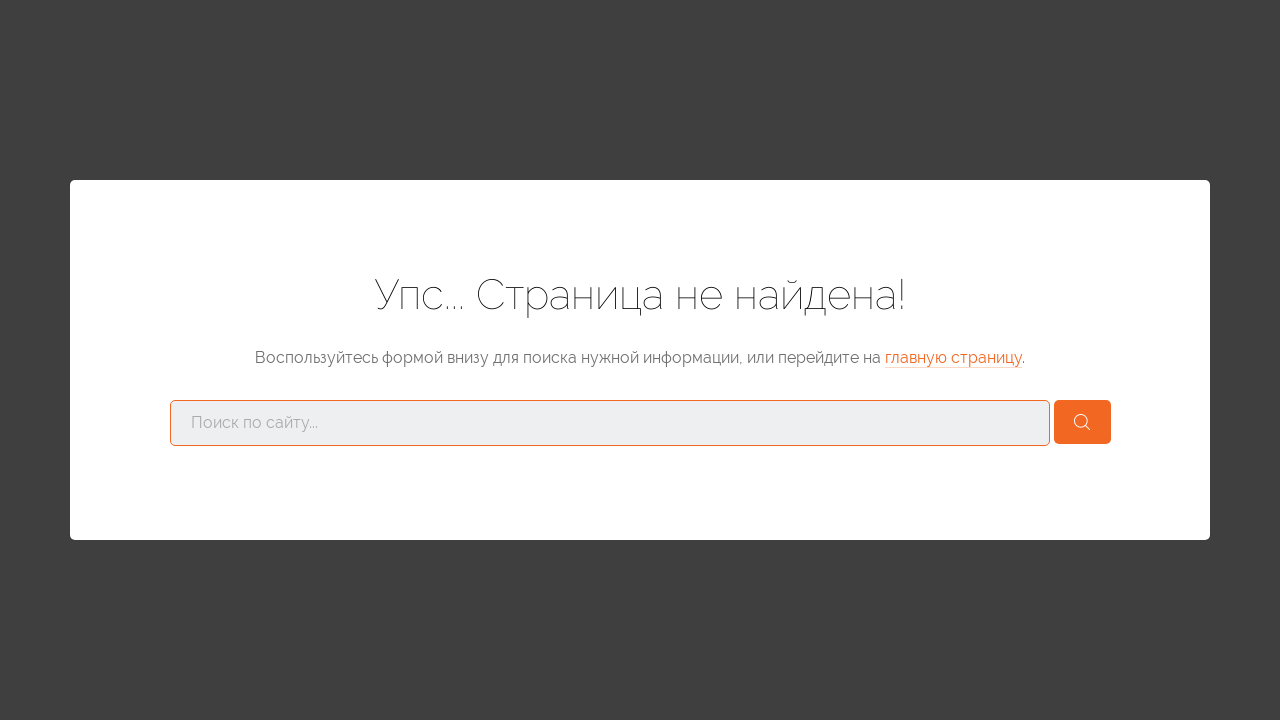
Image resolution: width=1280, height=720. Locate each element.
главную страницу (953, 357)
